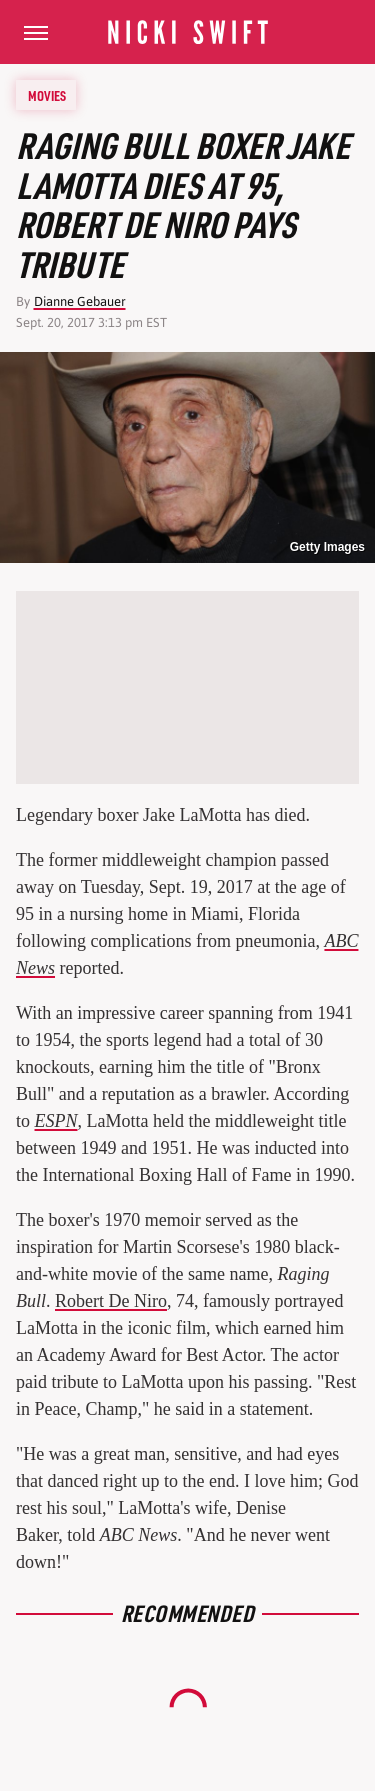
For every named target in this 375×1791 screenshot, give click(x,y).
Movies (47, 95)
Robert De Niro (111, 1301)
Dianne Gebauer (80, 301)
